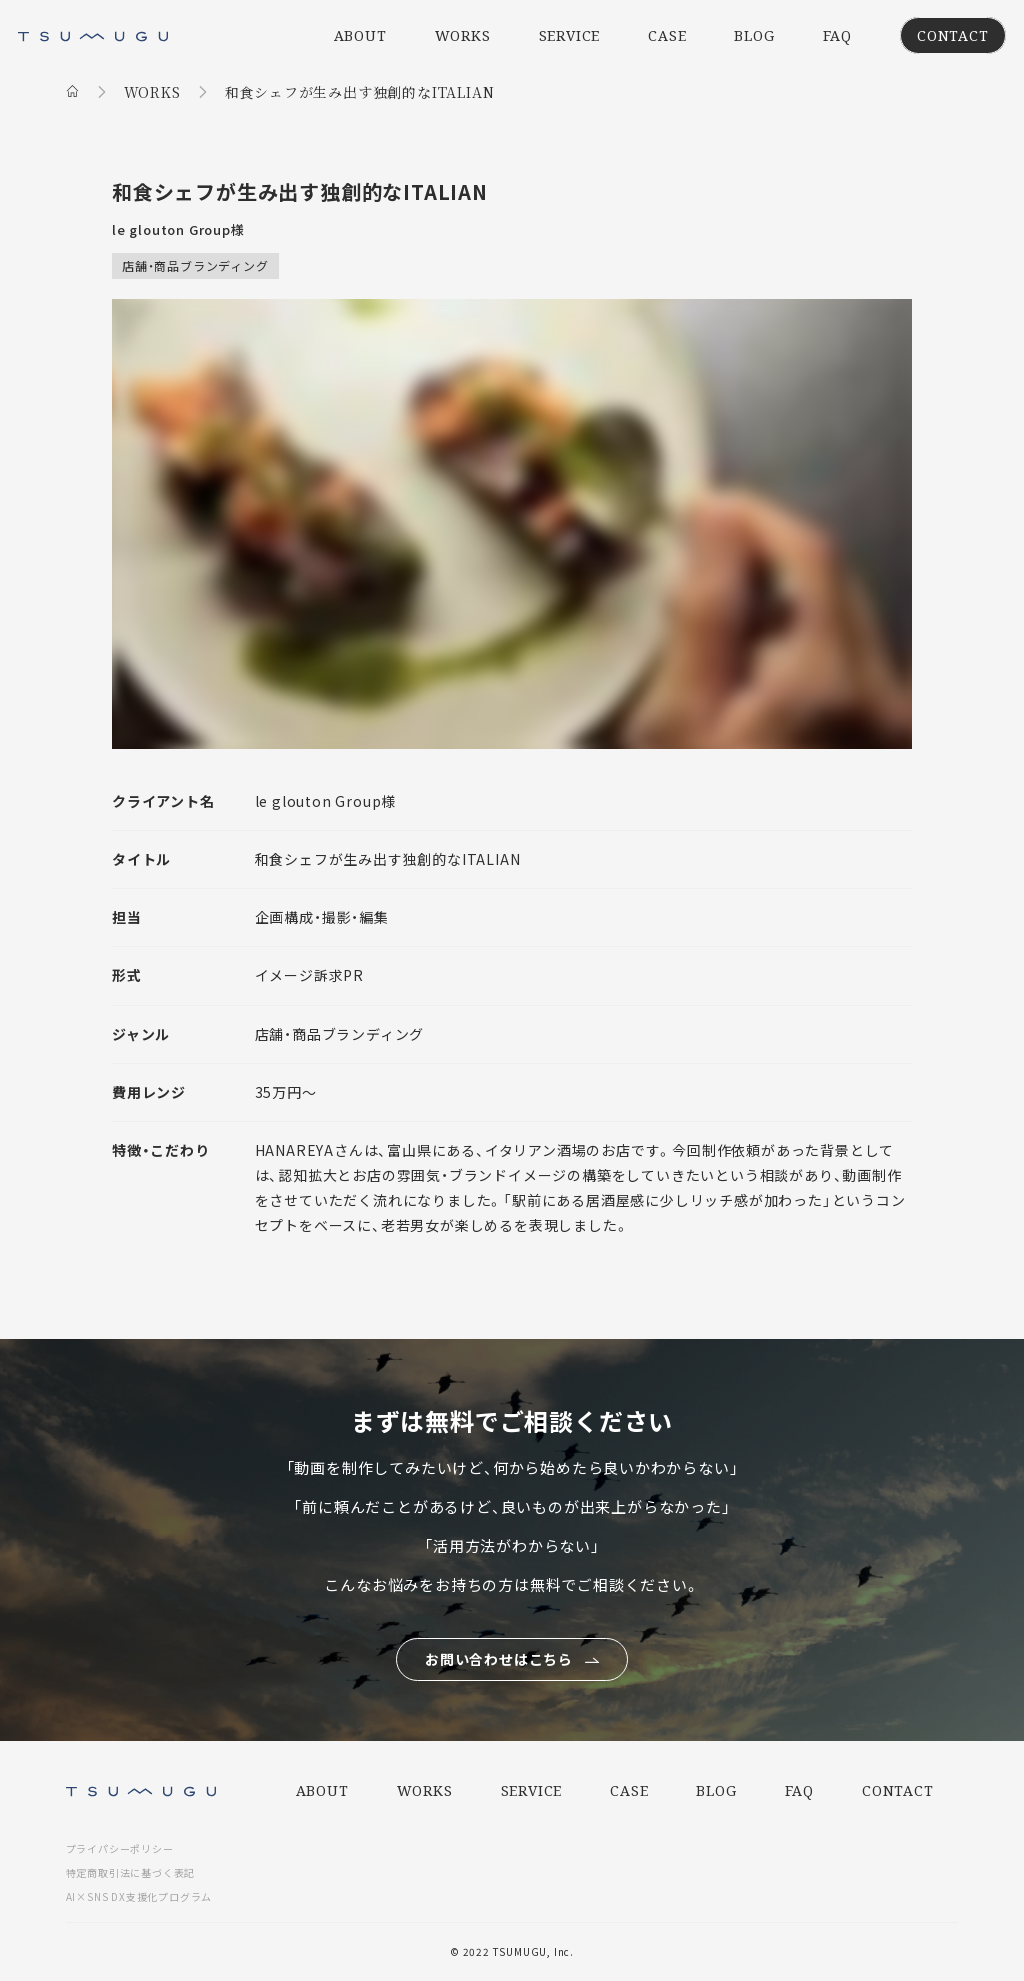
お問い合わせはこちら (499, 1659)
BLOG (754, 35)
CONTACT (953, 35)
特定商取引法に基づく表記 (131, 1872)
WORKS (463, 35)
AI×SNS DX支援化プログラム (139, 1896)
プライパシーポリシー (120, 1848)
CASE (667, 35)
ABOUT (360, 35)
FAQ (837, 35)
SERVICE (570, 35)
